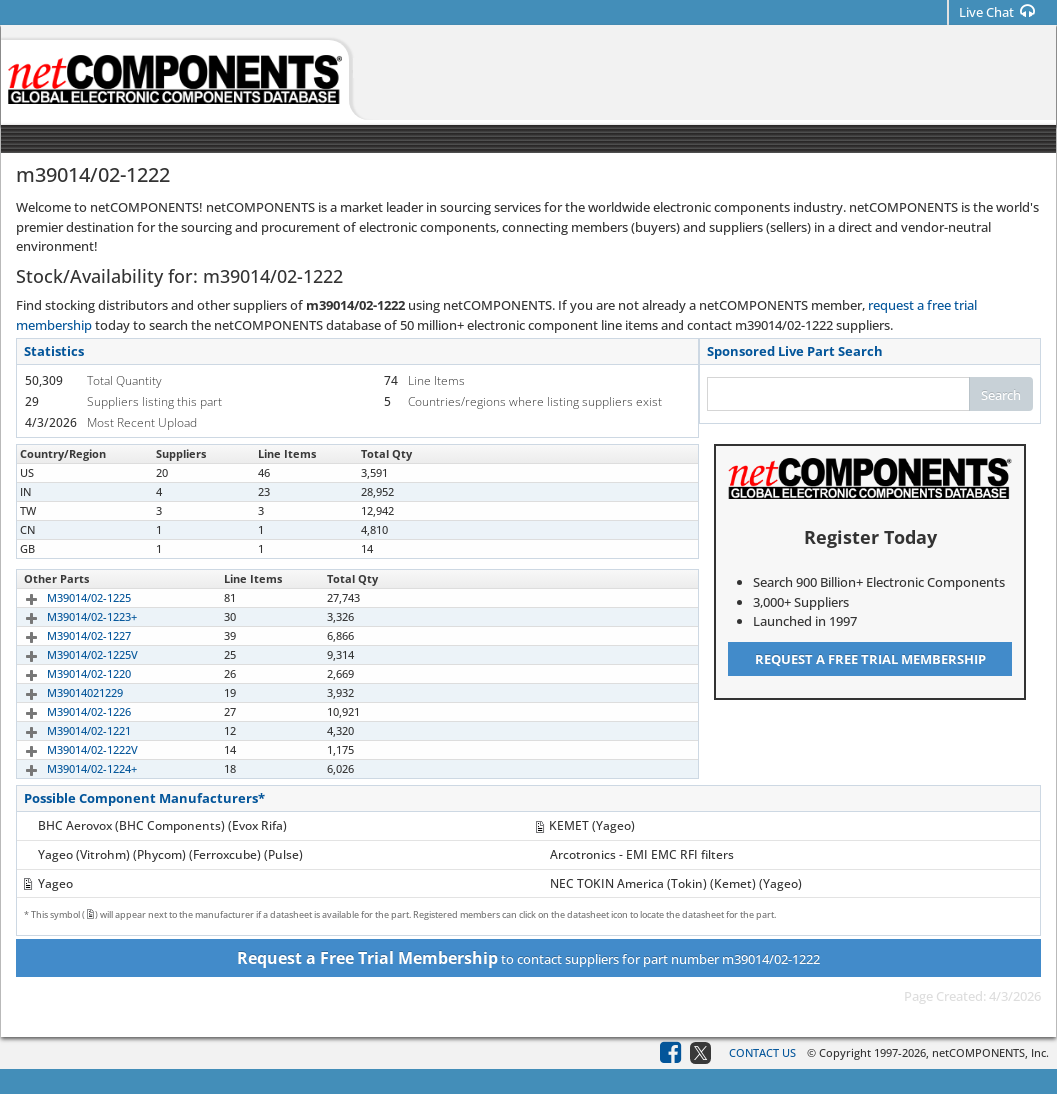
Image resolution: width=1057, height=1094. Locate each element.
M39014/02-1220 (66, 673)
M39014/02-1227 (66, 635)
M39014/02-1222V (69, 749)
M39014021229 (62, 692)
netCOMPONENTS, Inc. (990, 1052)
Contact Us (762, 1052)
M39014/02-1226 (66, 711)
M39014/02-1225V (69, 654)
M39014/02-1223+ (69, 616)
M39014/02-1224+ (69, 768)
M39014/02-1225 (66, 597)
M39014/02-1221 (66, 730)
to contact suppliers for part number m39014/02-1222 (528, 958)
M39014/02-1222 (66, 472)
